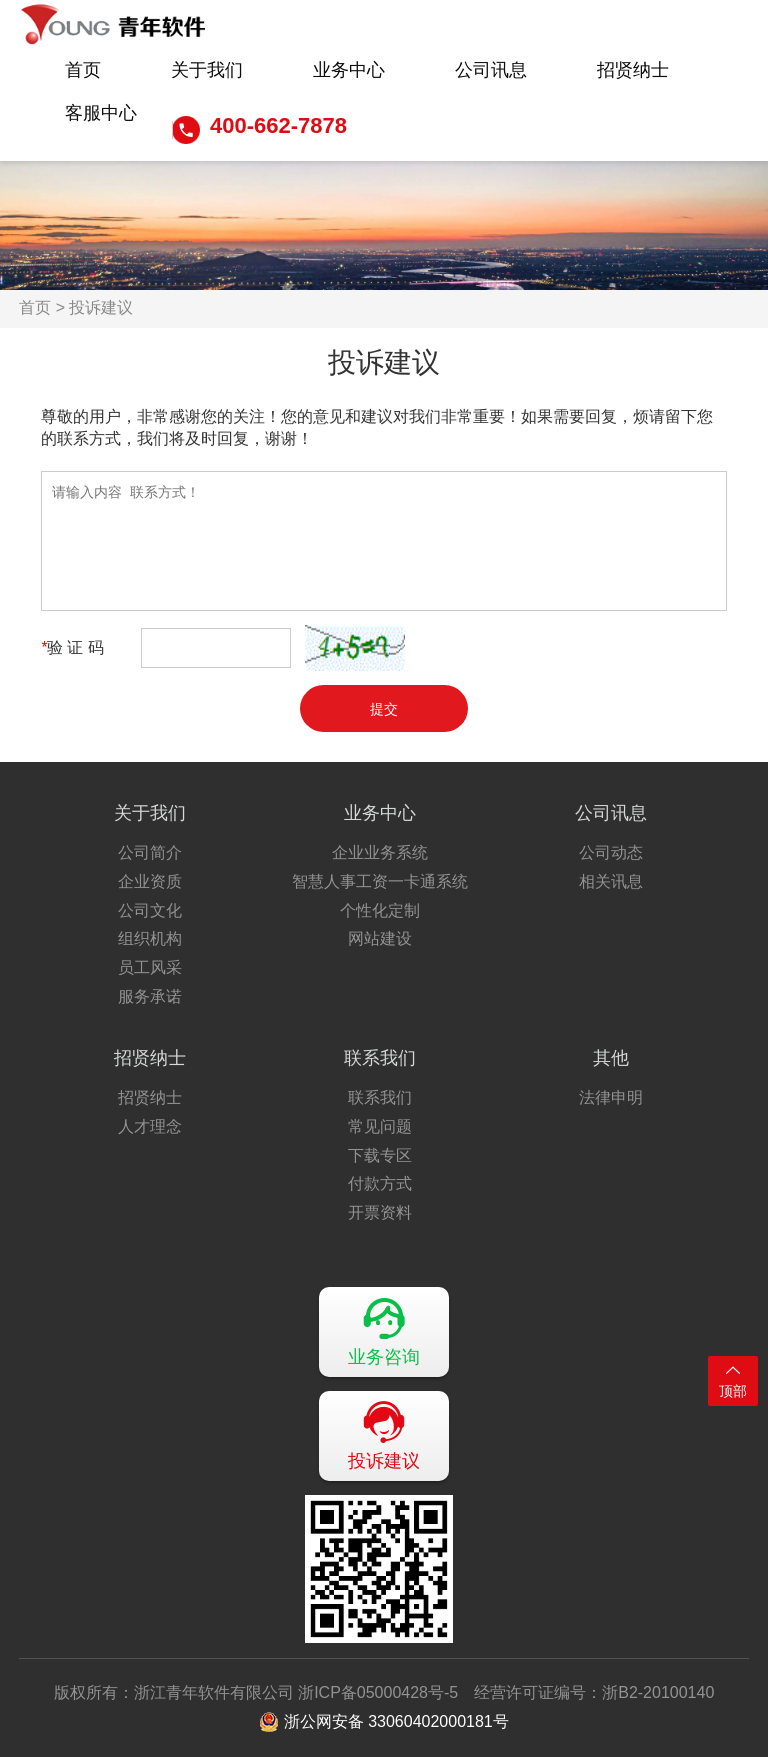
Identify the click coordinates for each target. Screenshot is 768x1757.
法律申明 (611, 1097)
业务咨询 (384, 1331)
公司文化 (150, 910)
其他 (611, 1058)
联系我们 (380, 1058)
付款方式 (380, 1183)
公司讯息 (491, 70)
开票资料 (380, 1212)
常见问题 (380, 1126)
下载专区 (380, 1155)
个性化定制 (380, 910)
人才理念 (150, 1126)
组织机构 (150, 938)
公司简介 (150, 852)
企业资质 (150, 881)
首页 (83, 70)
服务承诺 (150, 996)
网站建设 (380, 938)
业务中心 (349, 70)
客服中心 (101, 113)
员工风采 (150, 967)
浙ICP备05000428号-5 (378, 1692)
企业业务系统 (380, 852)
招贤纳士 (633, 70)
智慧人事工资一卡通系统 (380, 881)
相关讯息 (611, 881)
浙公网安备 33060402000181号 (383, 1722)
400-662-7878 (278, 125)
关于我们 (207, 70)
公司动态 (611, 852)
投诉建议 (384, 1435)
